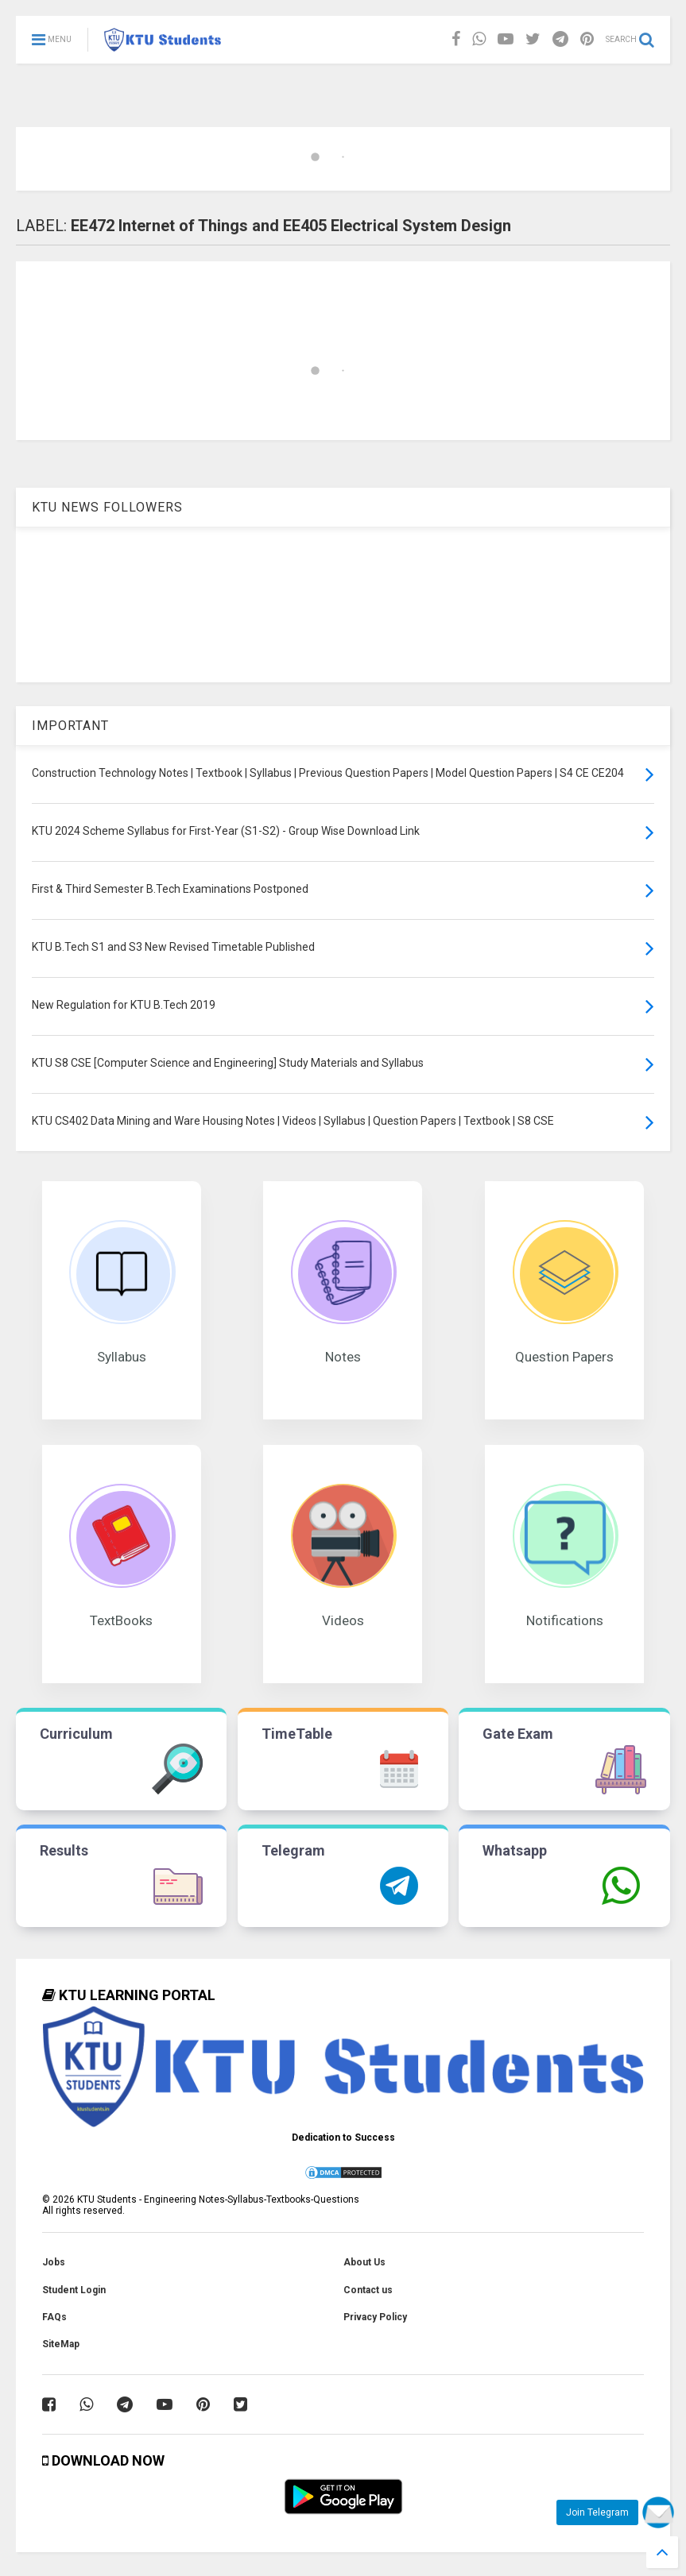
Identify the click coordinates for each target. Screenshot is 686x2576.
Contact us (368, 2290)
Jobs (53, 2262)
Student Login (74, 2290)
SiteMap (60, 2344)
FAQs (54, 2317)
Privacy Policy (375, 2317)
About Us (364, 2262)
